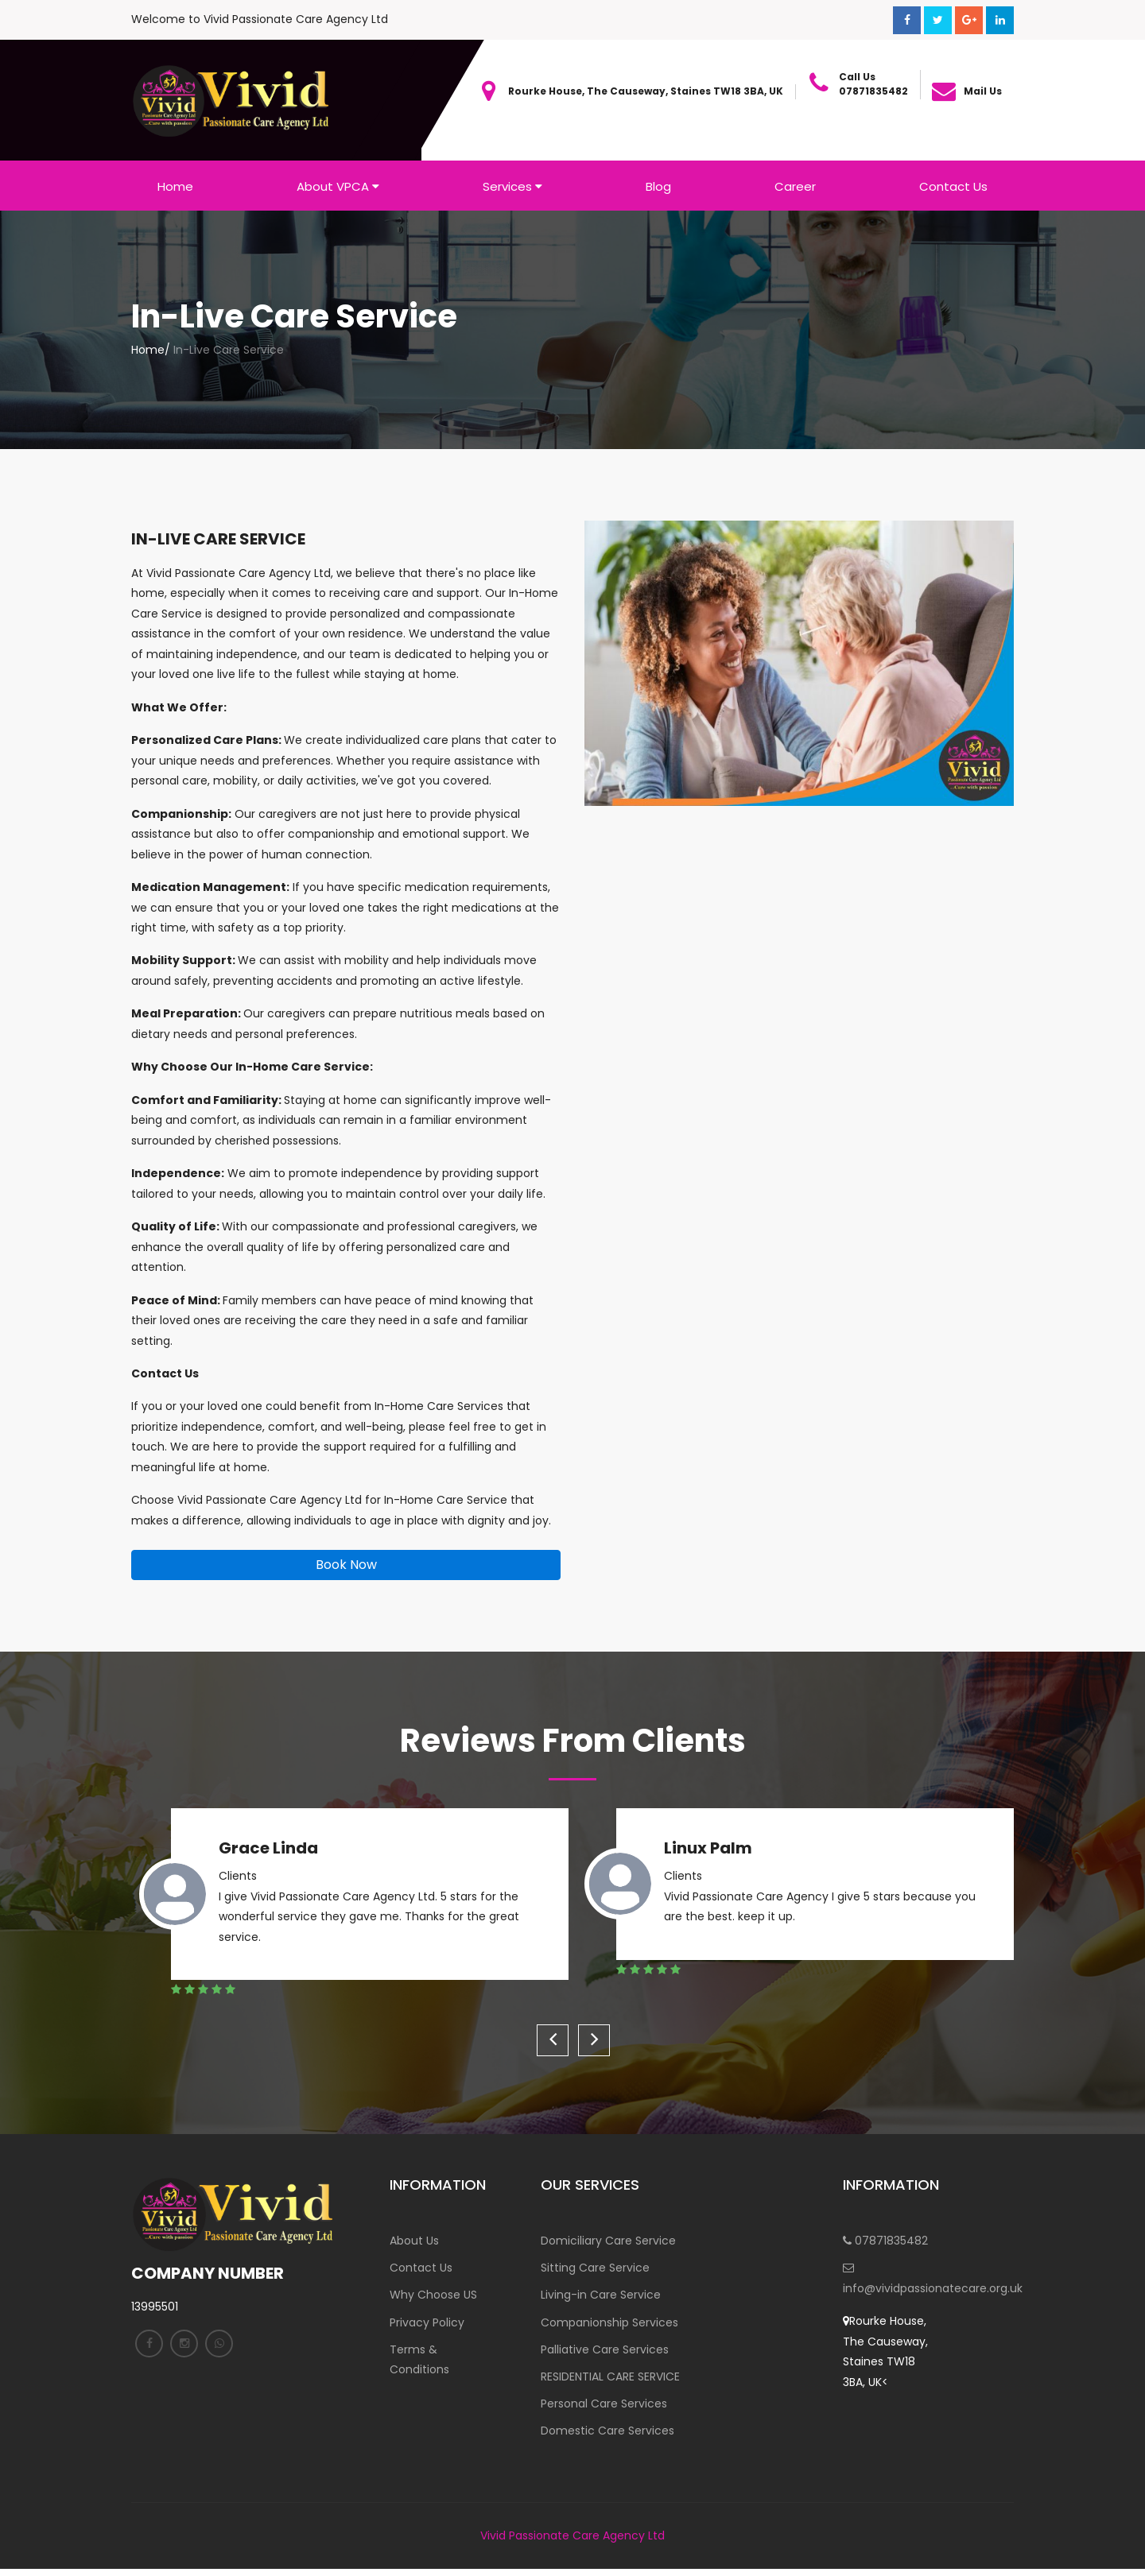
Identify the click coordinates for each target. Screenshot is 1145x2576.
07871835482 (885, 2241)
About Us (414, 2241)
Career (795, 186)
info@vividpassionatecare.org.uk (890, 2280)
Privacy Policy (427, 2325)
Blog (658, 186)
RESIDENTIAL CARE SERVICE (610, 2381)
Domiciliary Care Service (608, 2241)
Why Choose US (433, 2297)
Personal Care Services (604, 2410)
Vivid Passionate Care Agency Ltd (572, 2543)
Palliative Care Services (605, 2353)
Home (175, 186)
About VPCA (338, 186)
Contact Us (953, 186)
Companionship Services (609, 2325)
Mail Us (983, 91)
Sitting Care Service (595, 2269)
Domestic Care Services (607, 2438)
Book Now (346, 1564)
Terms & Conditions (419, 2363)
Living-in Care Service (601, 2297)
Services (512, 186)
